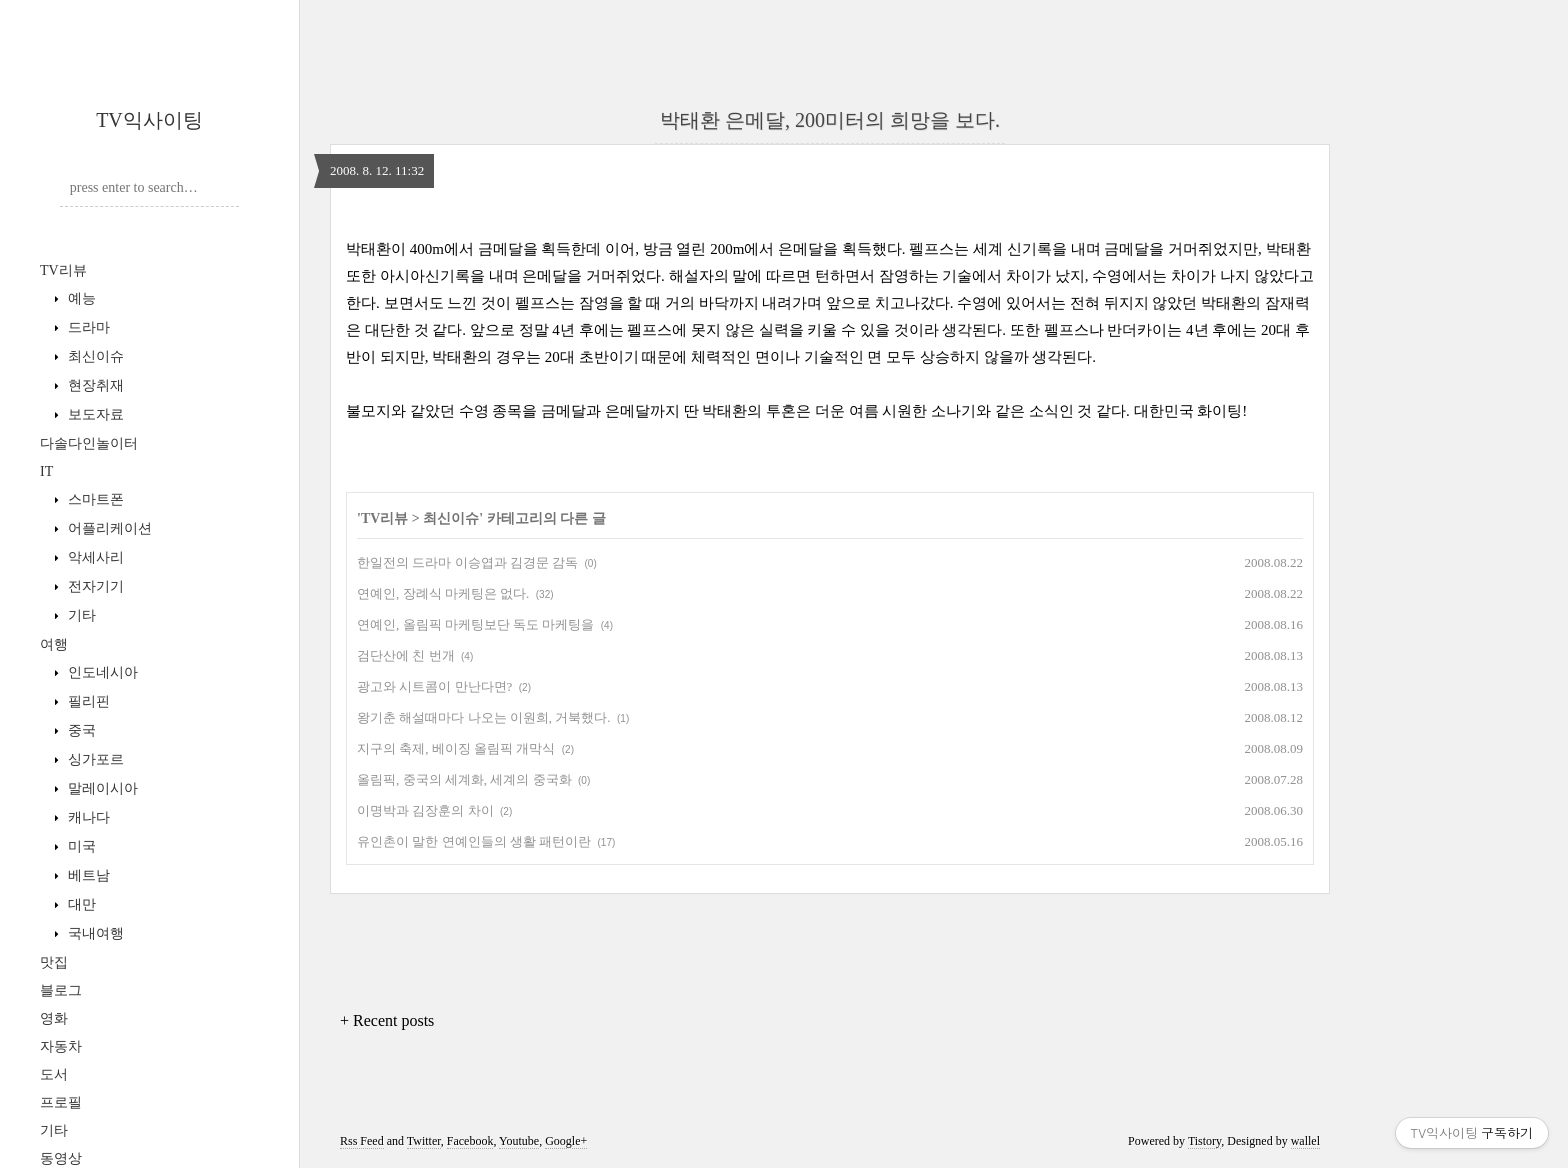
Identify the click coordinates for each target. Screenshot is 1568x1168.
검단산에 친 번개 (406, 655)
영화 (54, 1018)
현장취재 (94, 385)
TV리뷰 (63, 270)
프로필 (61, 1102)
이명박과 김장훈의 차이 (425, 810)
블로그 (61, 990)
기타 (80, 615)
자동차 (61, 1046)
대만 (80, 904)
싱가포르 (94, 759)
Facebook (470, 1141)
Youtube (519, 1141)
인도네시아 (101, 672)
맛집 (54, 962)
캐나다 (87, 817)
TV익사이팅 (149, 120)
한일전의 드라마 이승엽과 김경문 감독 (467, 562)
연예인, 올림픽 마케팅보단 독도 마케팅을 (475, 624)
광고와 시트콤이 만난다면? (434, 686)
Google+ (566, 1141)
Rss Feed (362, 1141)
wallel (1305, 1141)
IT (46, 471)
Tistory (1204, 1141)
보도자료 (94, 414)
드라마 (87, 327)
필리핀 (87, 701)
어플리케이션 (108, 528)
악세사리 (94, 557)
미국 (80, 846)
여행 (54, 644)
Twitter (424, 1141)
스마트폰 (94, 499)
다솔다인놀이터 (89, 443)
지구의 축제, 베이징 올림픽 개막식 (456, 748)
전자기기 (94, 586)
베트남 (87, 875)
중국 (80, 730)
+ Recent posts (387, 1020)
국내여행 (94, 933)
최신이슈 (94, 356)
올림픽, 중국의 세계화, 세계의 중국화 (464, 779)
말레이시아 (101, 788)
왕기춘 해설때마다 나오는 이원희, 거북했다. (484, 717)
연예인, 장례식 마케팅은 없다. (443, 593)
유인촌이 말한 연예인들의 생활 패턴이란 (474, 841)
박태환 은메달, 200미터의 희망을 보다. (830, 120)
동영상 (61, 1158)
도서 (54, 1074)
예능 (80, 298)
